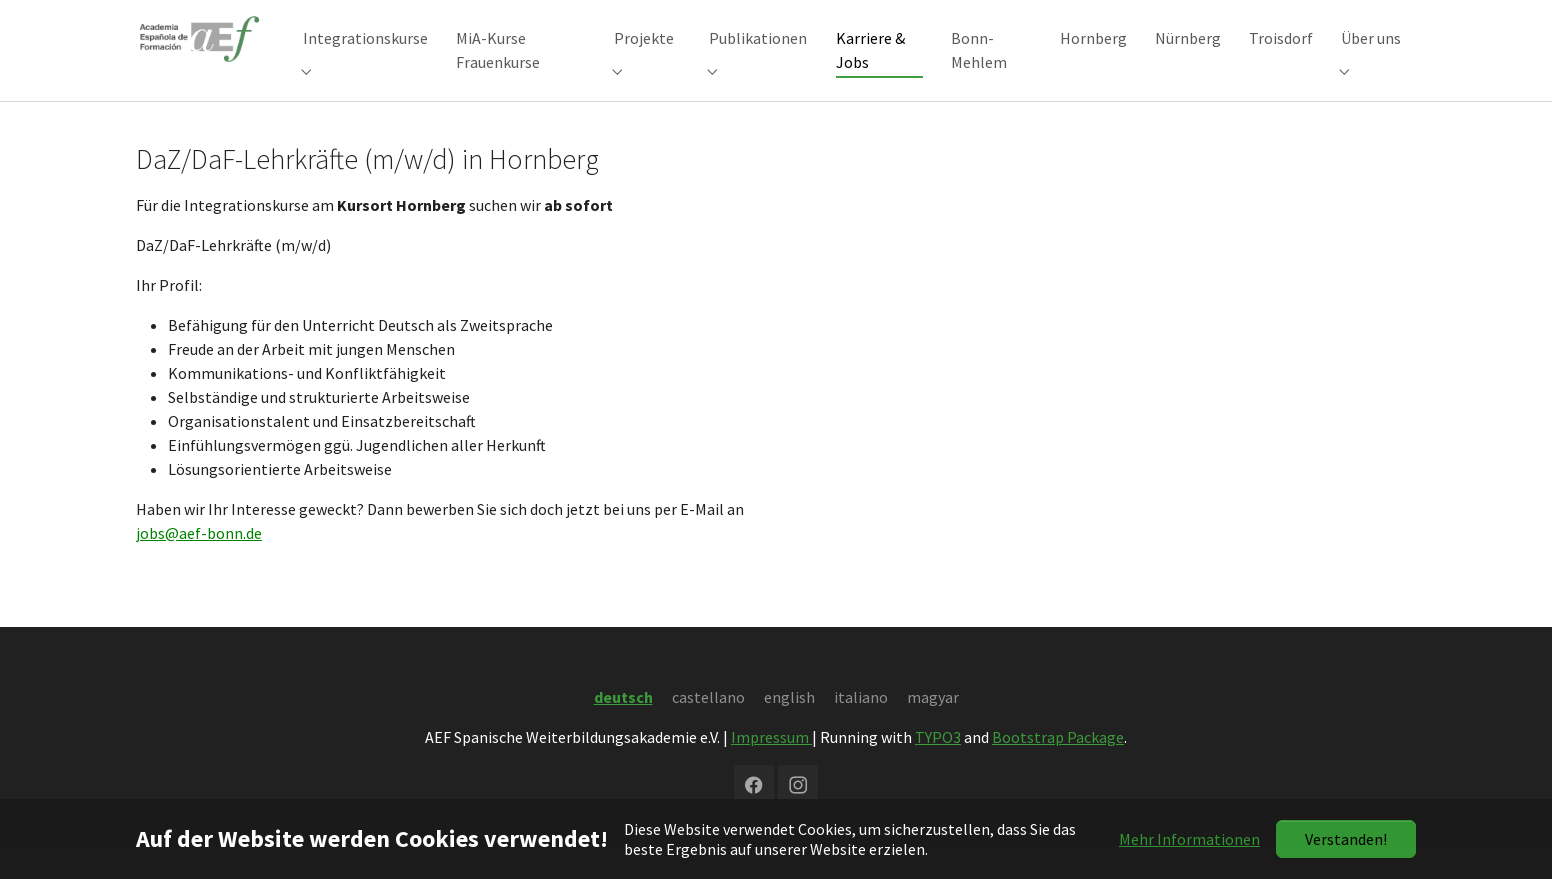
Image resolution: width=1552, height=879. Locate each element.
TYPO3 (938, 769)
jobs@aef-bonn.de (199, 565)
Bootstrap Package (1058, 769)
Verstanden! (1346, 839)
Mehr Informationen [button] (1189, 839)
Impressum (771, 769)
